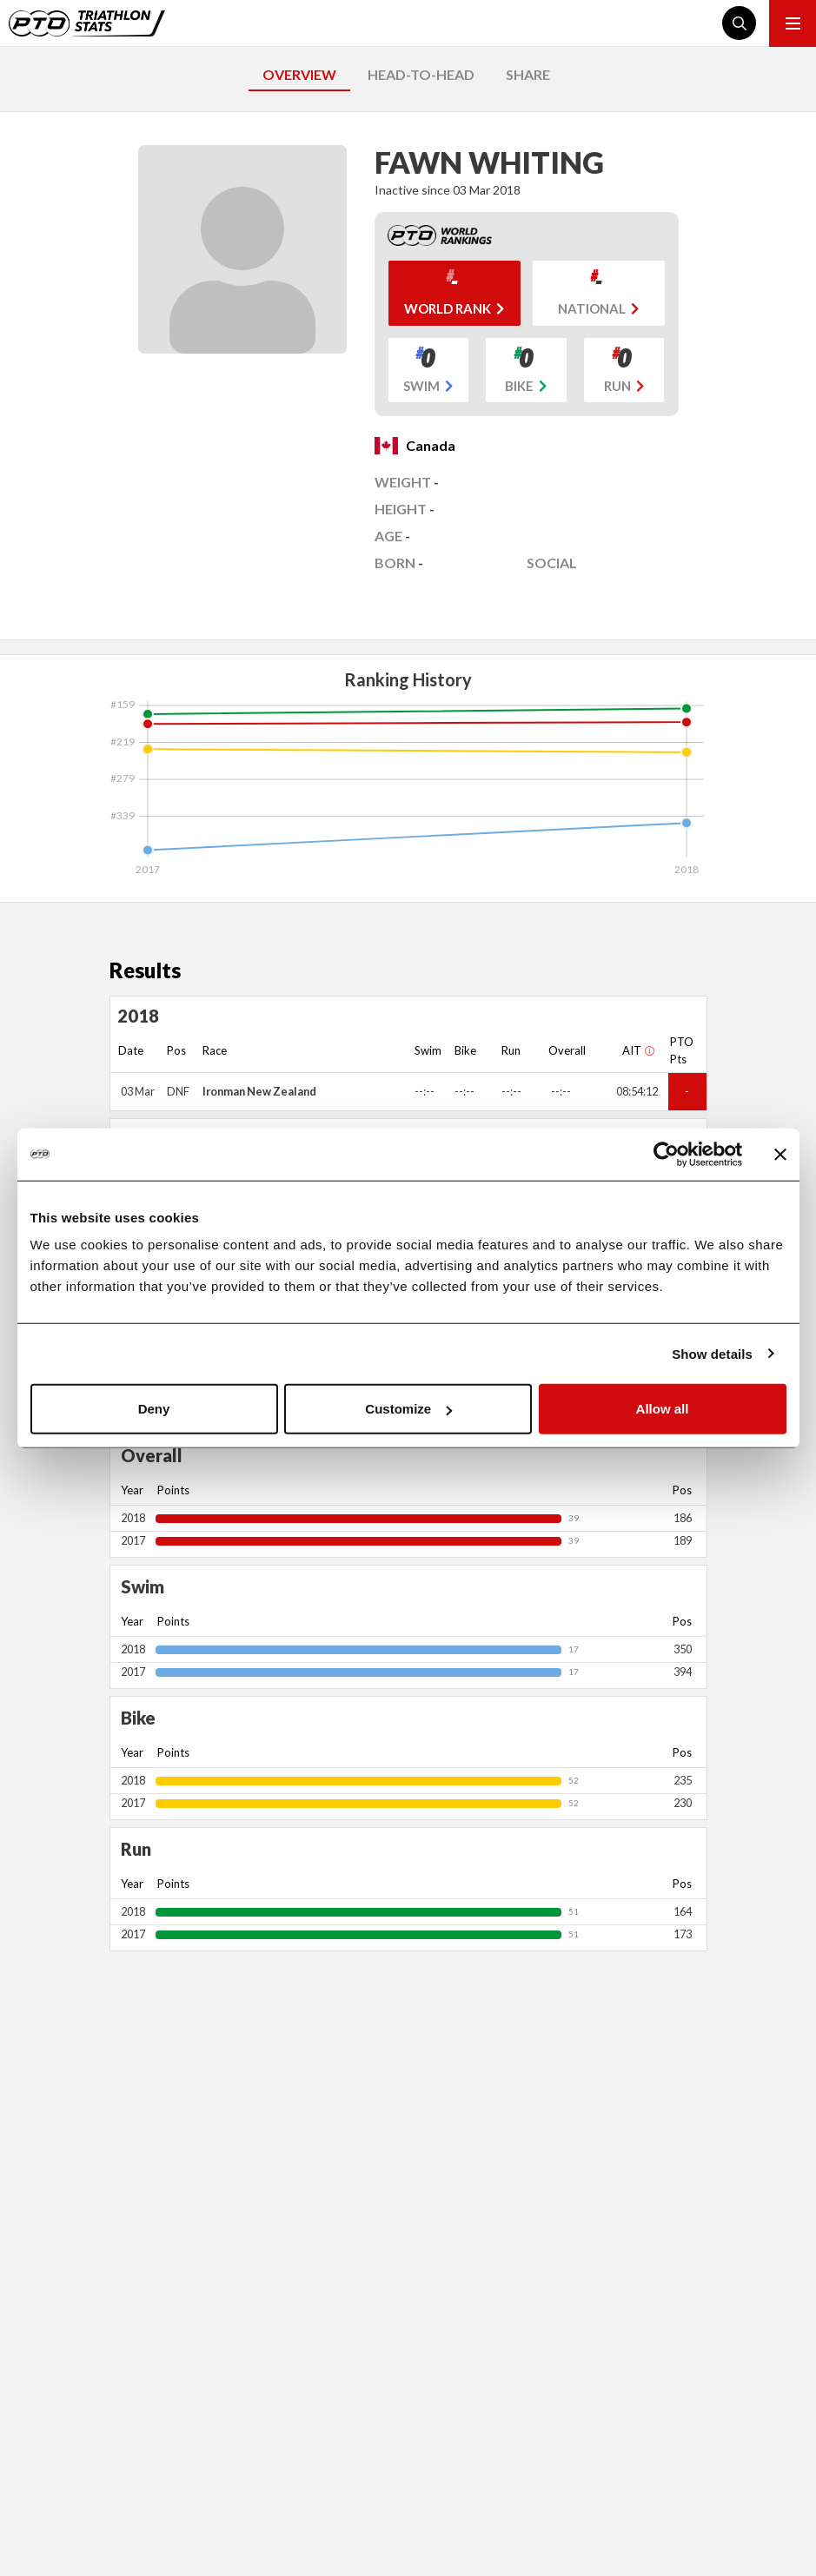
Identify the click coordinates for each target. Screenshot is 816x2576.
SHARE (528, 74)
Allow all (662, 1408)
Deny (154, 1408)
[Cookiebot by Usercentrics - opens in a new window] (666, 1154)
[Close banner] (780, 1154)
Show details (712, 1353)
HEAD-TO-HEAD (421, 74)
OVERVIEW (299, 74)
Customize (408, 1408)
